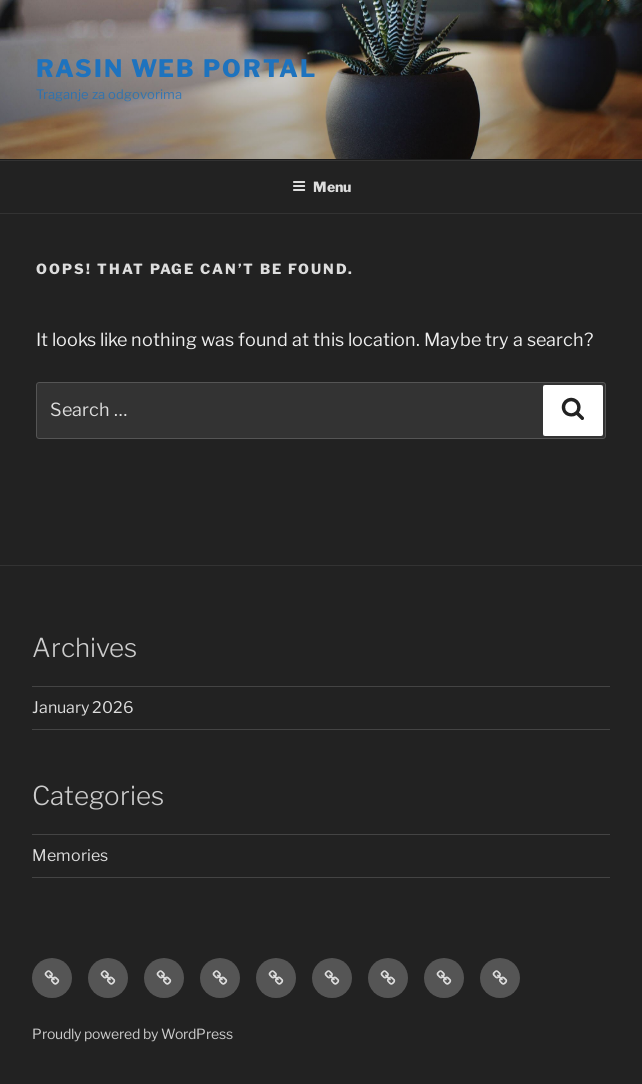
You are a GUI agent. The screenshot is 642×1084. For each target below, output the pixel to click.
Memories (70, 855)
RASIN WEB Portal (176, 68)
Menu (321, 186)
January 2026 (83, 707)
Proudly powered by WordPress (132, 1033)
